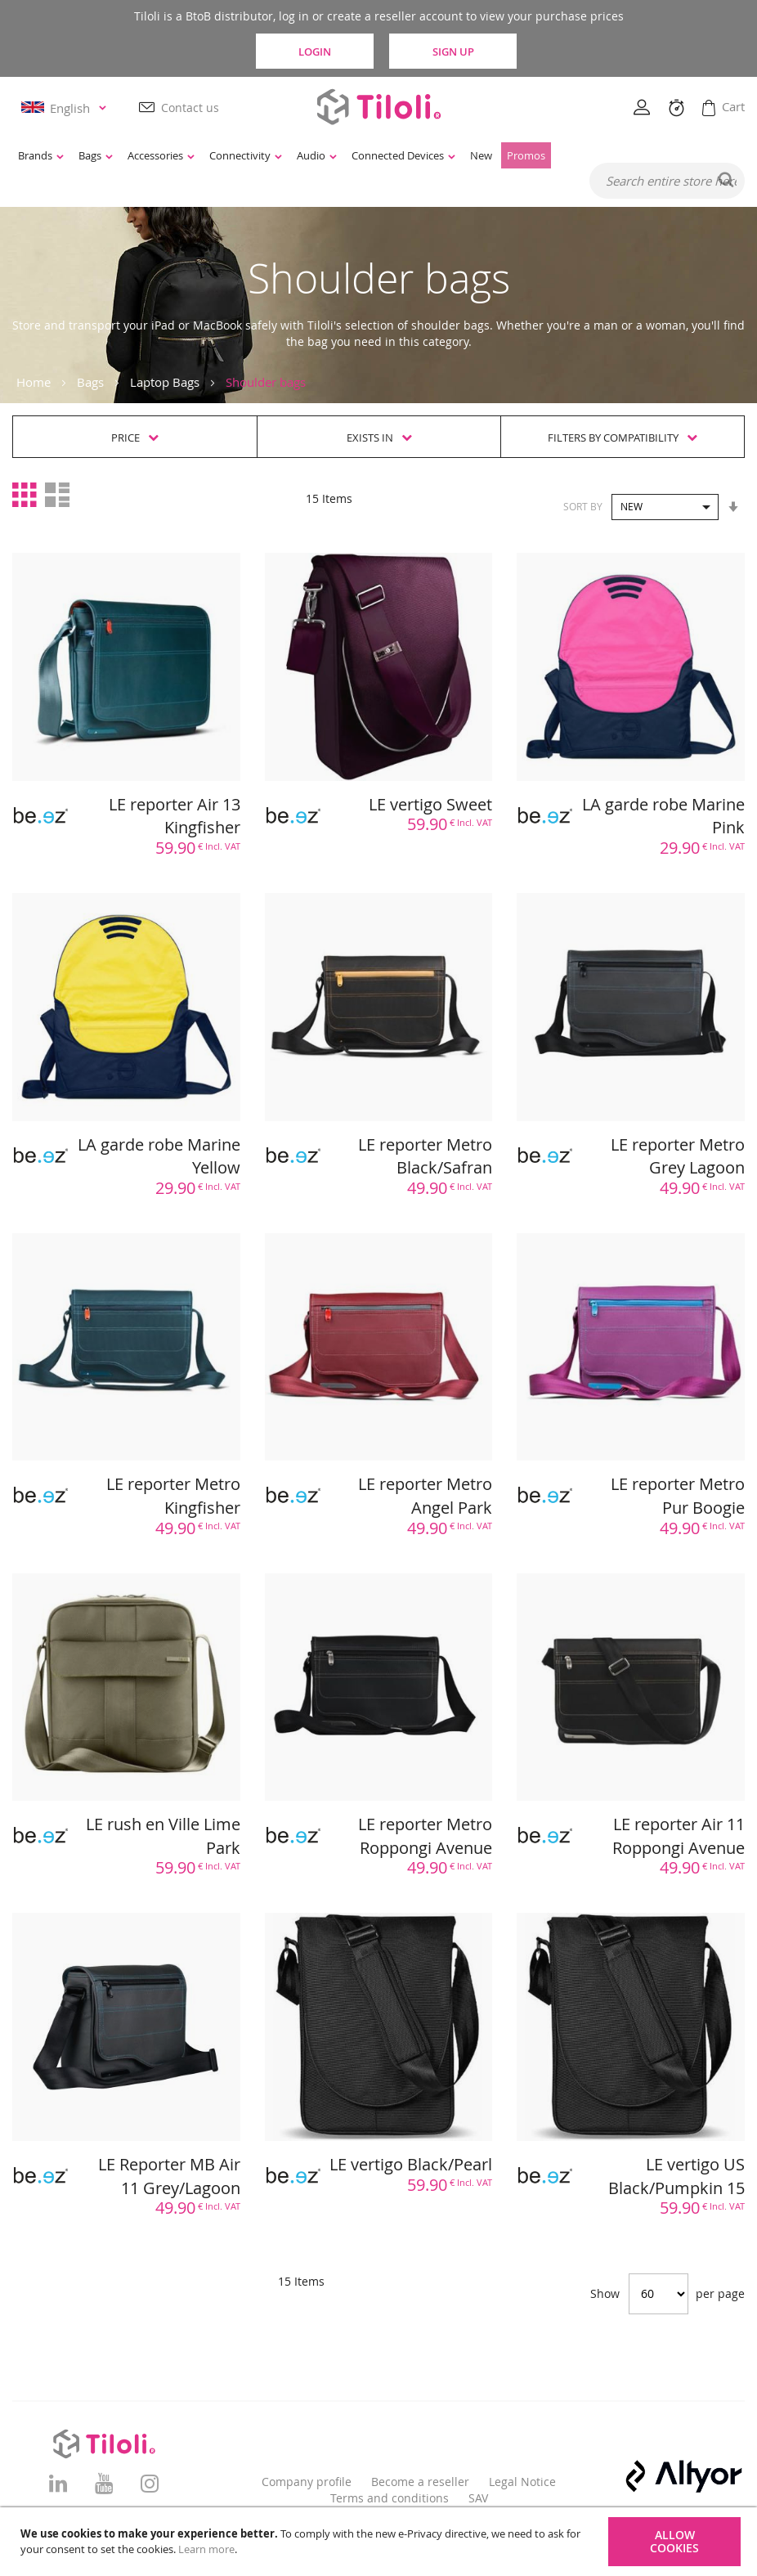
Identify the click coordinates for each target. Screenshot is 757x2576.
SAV (478, 2498)
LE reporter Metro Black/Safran (425, 1156)
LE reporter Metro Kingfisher (173, 1496)
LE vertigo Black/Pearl (410, 2164)
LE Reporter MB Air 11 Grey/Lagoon (169, 2176)
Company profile (307, 2481)
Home (33, 382)
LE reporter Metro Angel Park (425, 1496)
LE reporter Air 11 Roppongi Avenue (678, 1836)
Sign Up (457, 50)
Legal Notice (522, 2481)
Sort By (582, 506)
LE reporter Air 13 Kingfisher (174, 816)
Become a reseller (420, 2481)
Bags (90, 382)
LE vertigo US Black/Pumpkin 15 (676, 2176)
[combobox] (667, 182)
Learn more (206, 2549)
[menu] (320, 156)
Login (312, 50)
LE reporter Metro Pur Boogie (678, 1496)
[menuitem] (40, 156)
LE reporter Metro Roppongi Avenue (425, 1836)
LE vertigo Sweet (430, 804)
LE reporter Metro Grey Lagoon (678, 1156)
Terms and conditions (389, 2498)
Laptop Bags (164, 382)
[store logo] (378, 107)
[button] (66, 108)
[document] (380, 2541)
